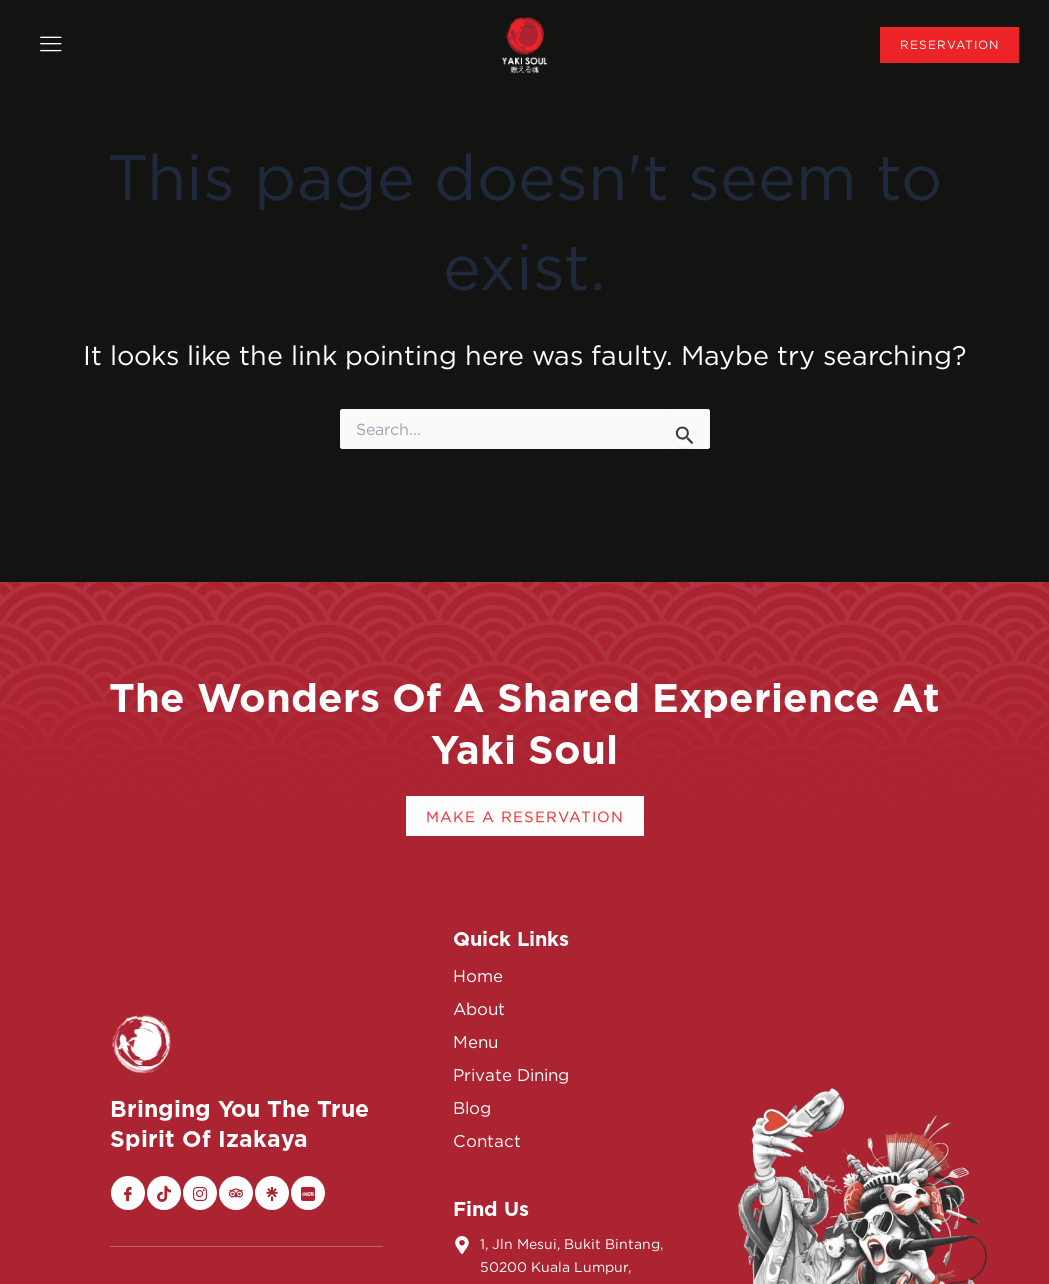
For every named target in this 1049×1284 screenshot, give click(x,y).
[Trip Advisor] (236, 1193)
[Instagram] (200, 1193)
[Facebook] (128, 1193)
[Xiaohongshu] (308, 1193)
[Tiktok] (164, 1193)
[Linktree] (272, 1193)
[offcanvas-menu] (50, 45)
